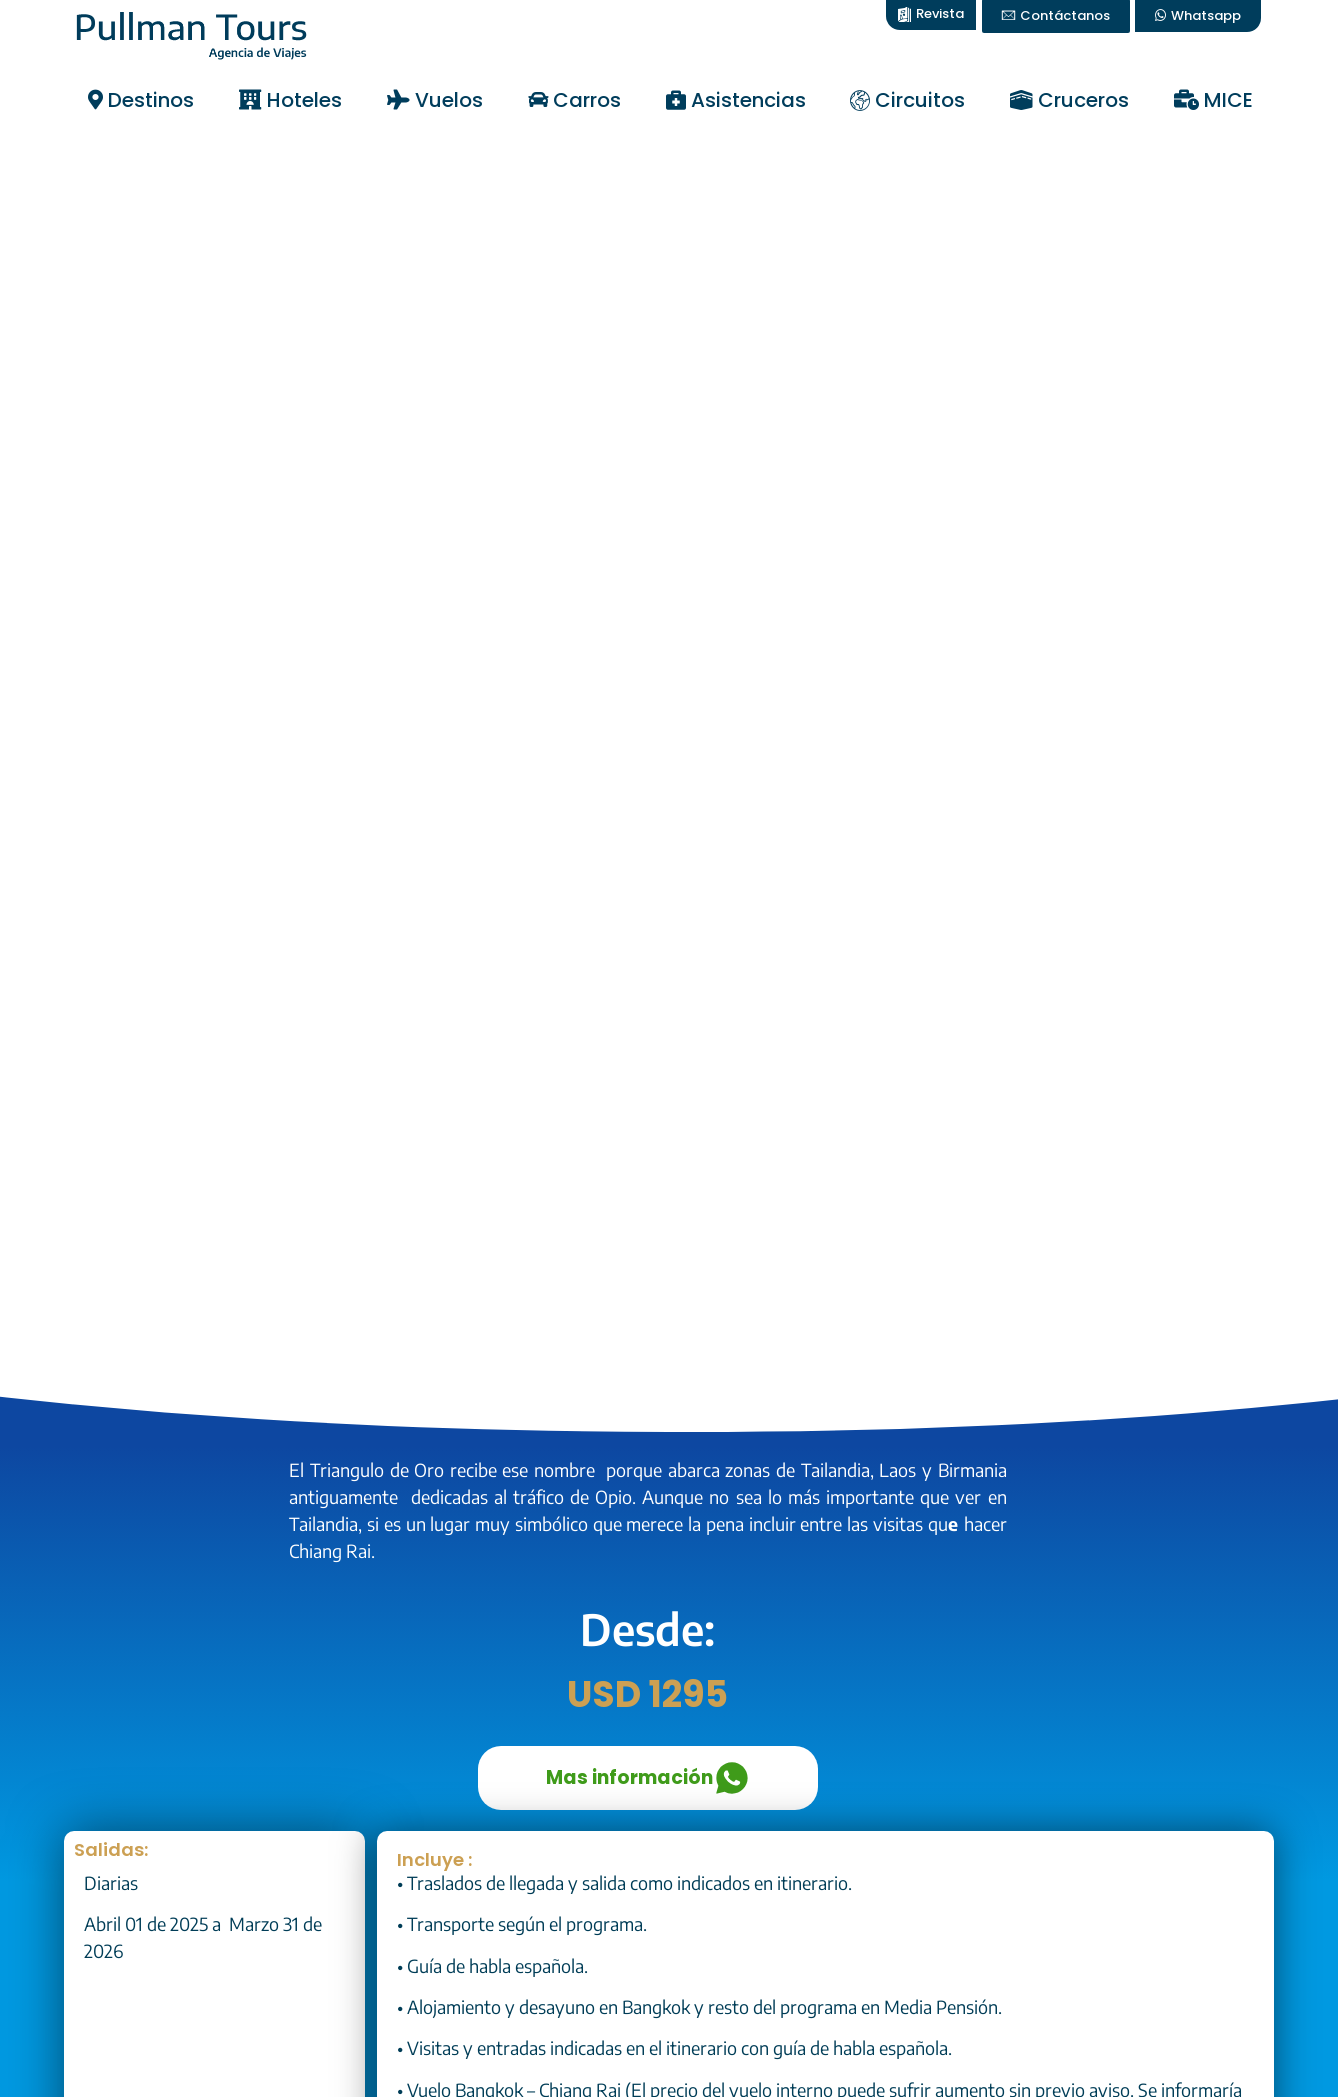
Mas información (647, 1778)
